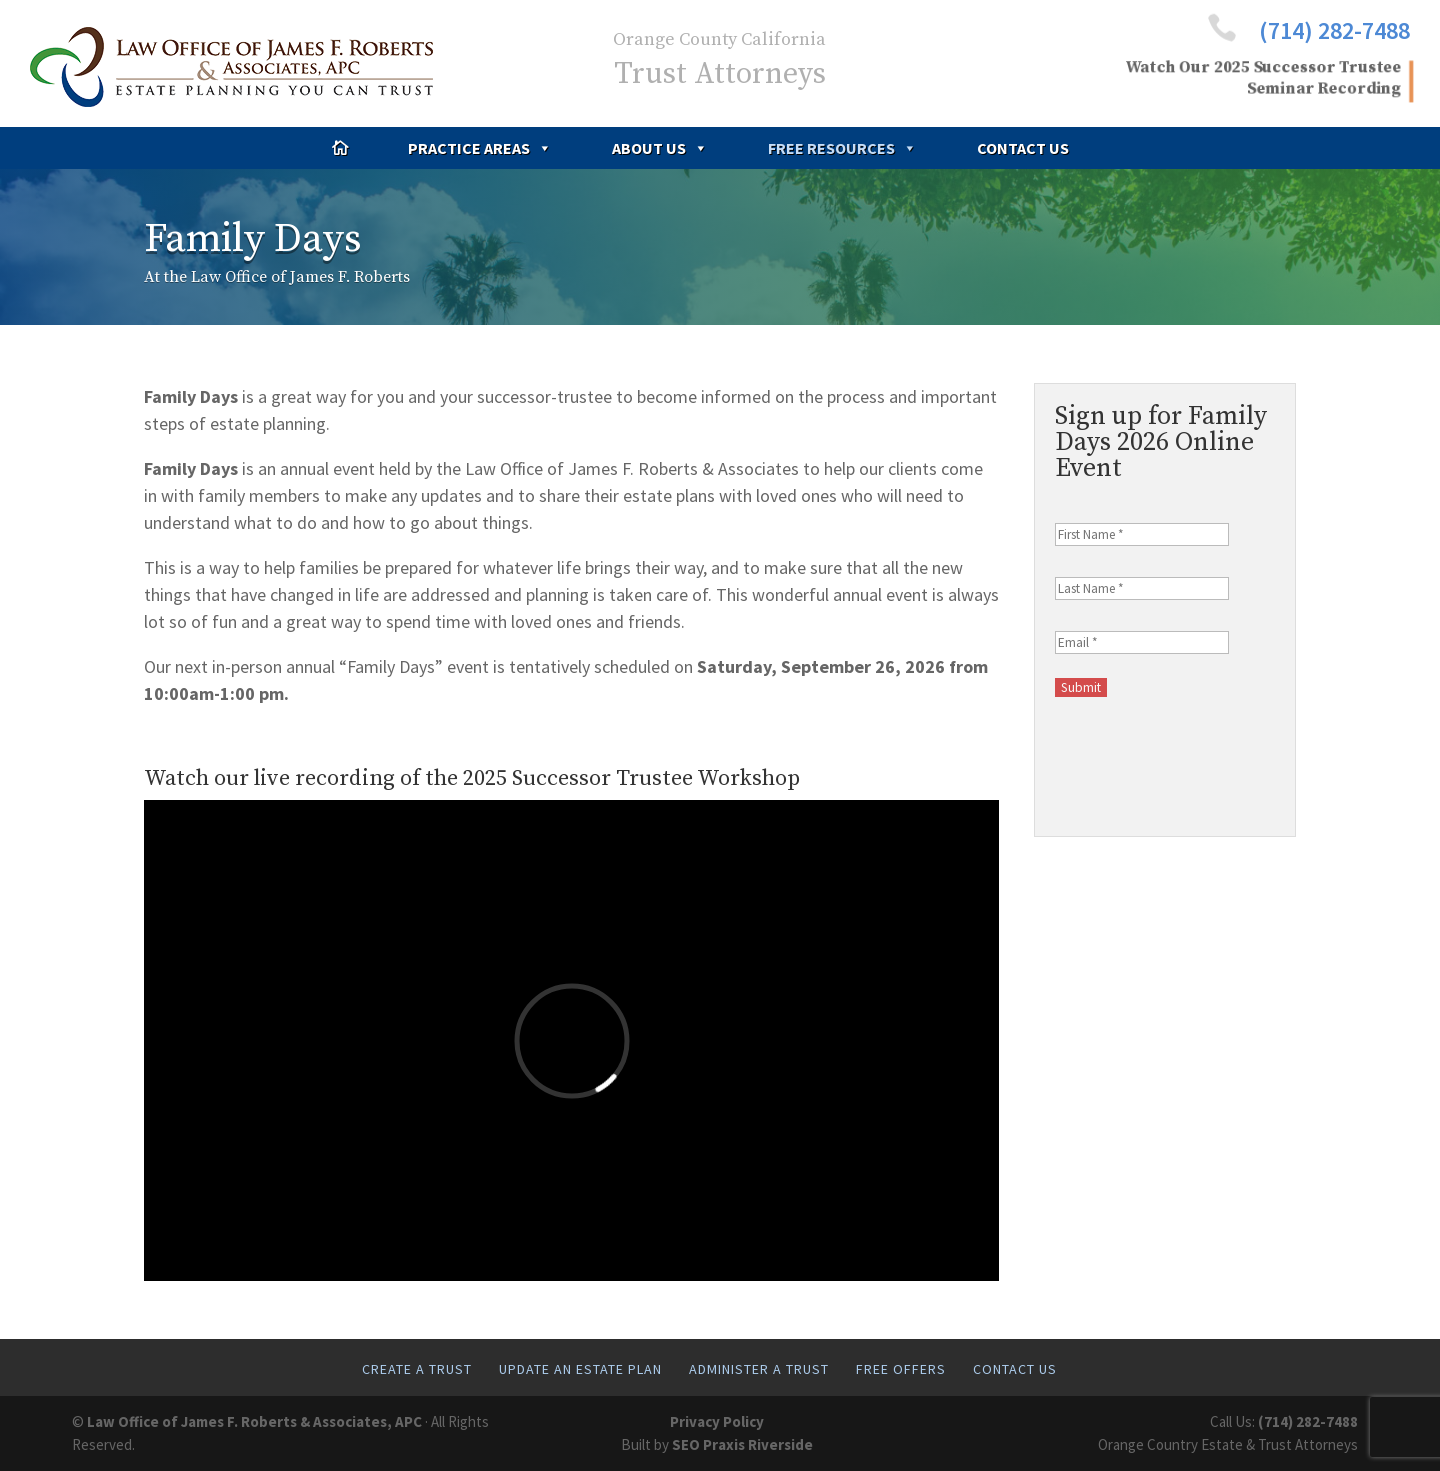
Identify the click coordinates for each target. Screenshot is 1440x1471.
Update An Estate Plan (580, 1369)
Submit (1081, 687)
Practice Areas (480, 148)
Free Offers (901, 1369)
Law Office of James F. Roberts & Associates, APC (254, 1421)
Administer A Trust (759, 1369)
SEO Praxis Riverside (742, 1444)
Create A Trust (417, 1369)
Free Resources (842, 148)
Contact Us (1023, 148)
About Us (660, 148)
